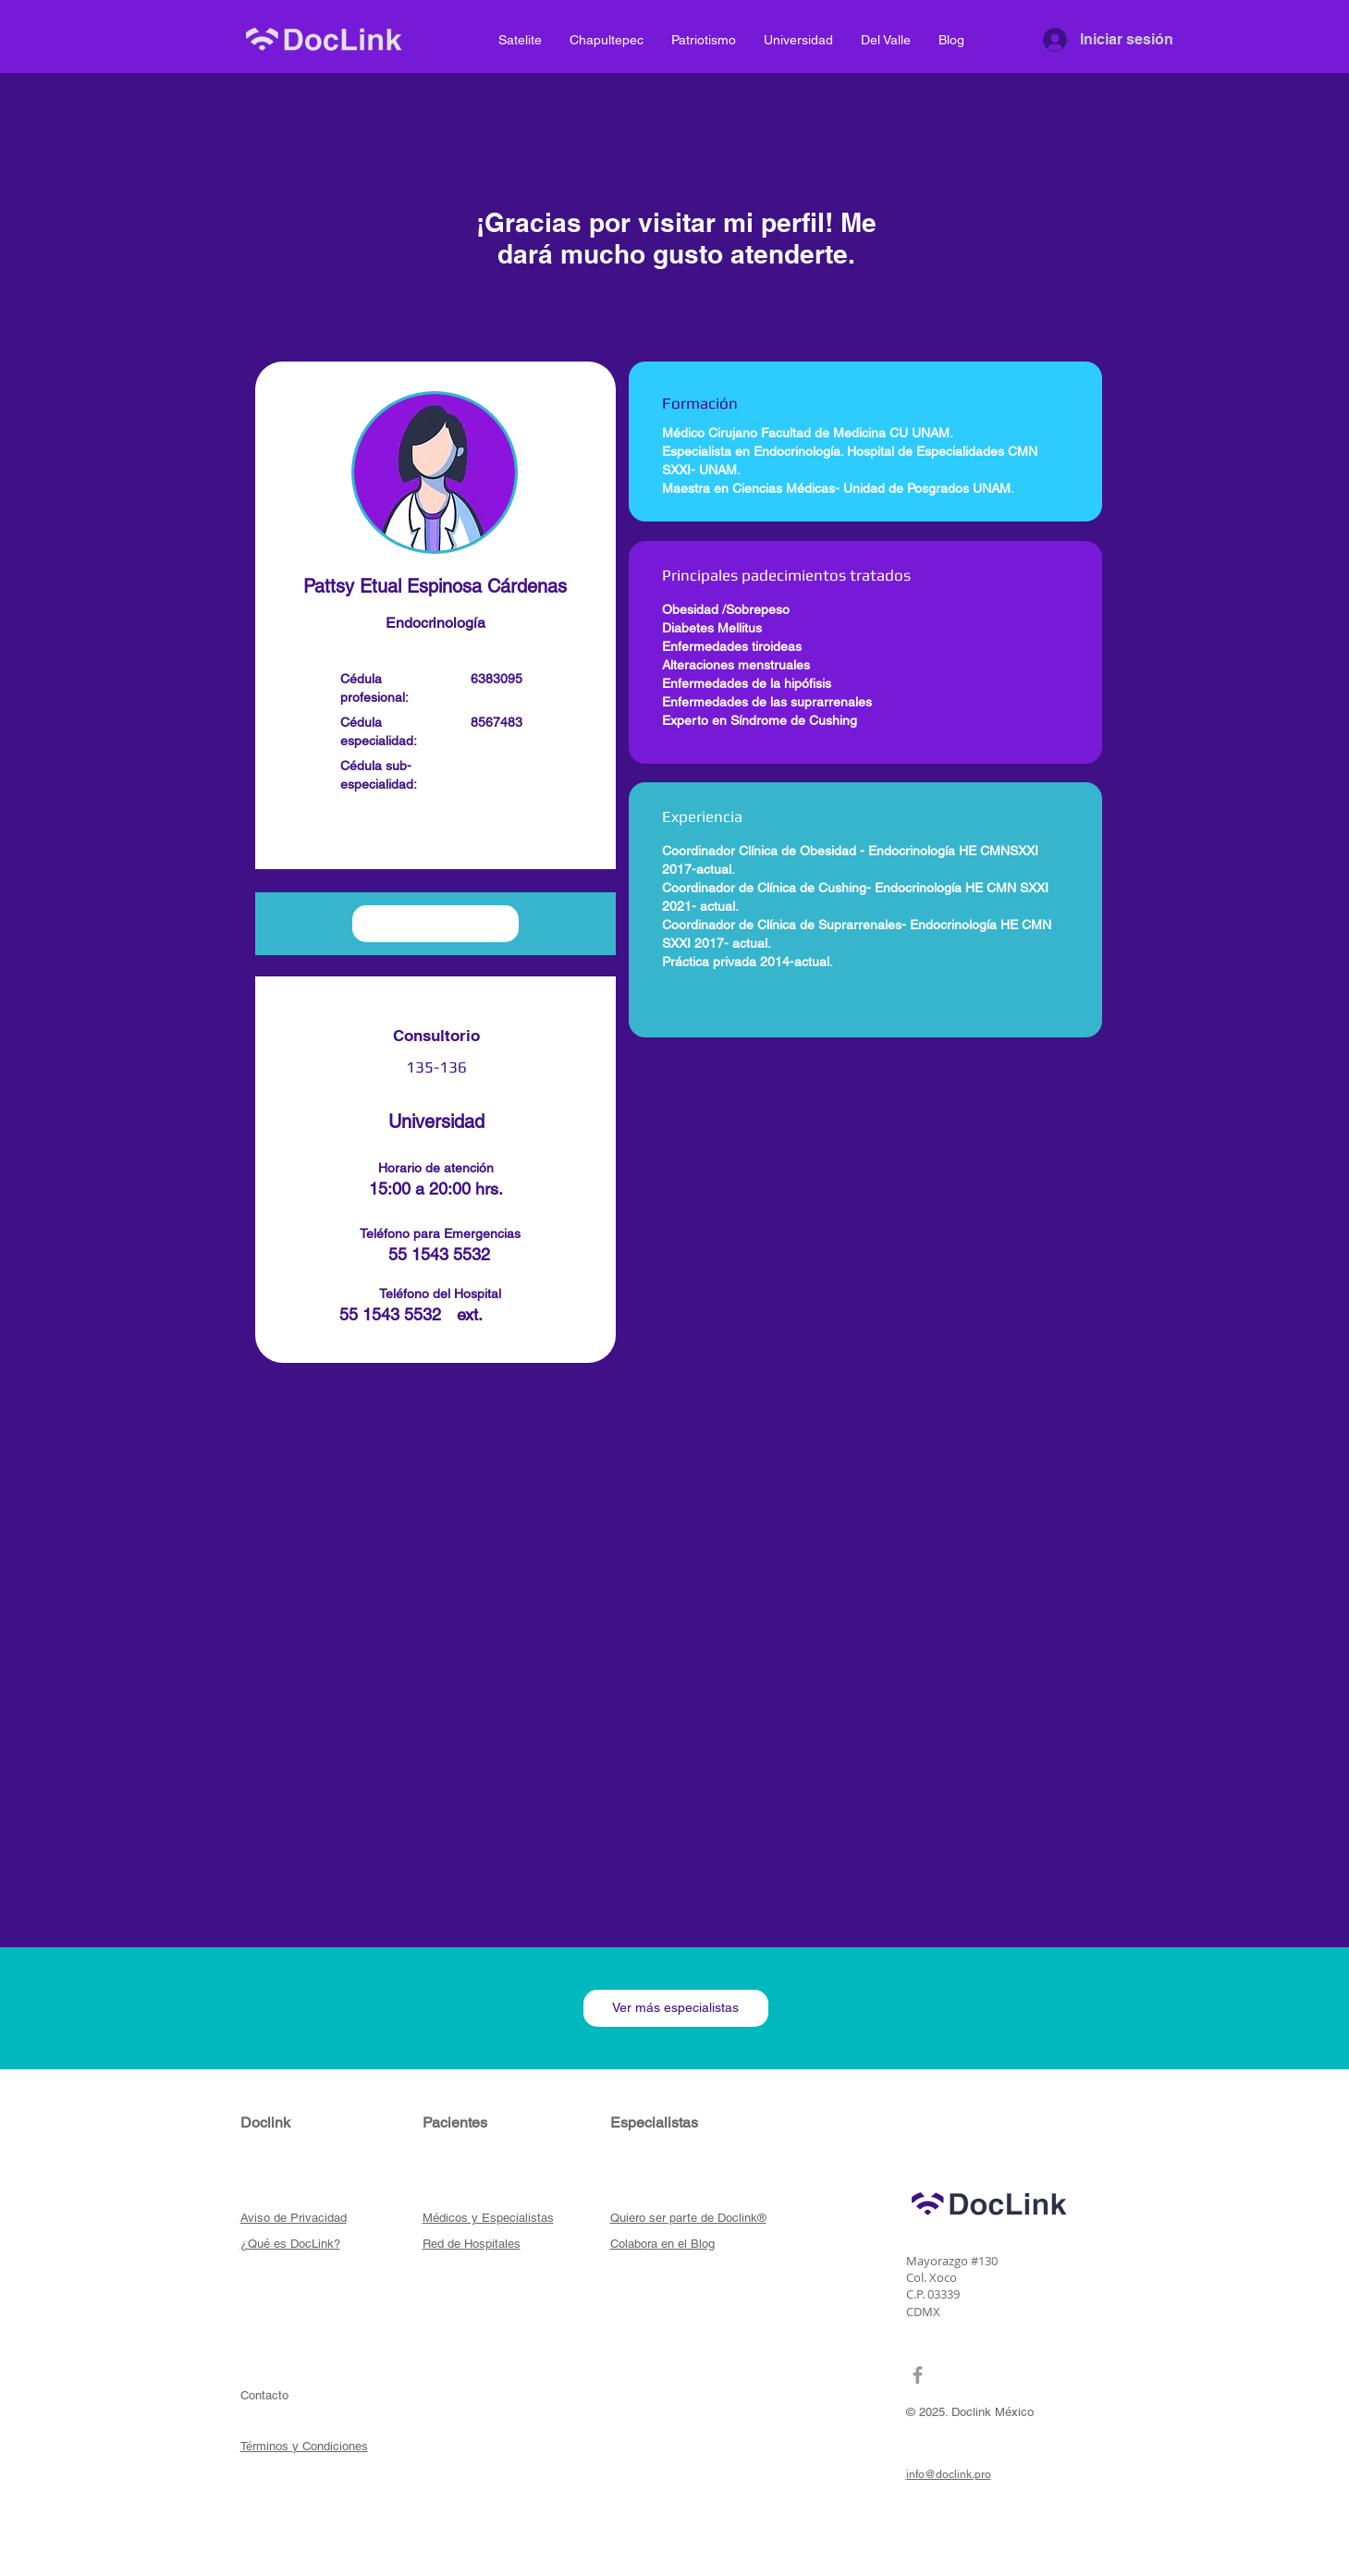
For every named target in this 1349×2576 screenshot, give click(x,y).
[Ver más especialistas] (675, 2008)
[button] (435, 834)
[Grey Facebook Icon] (917, 2374)
